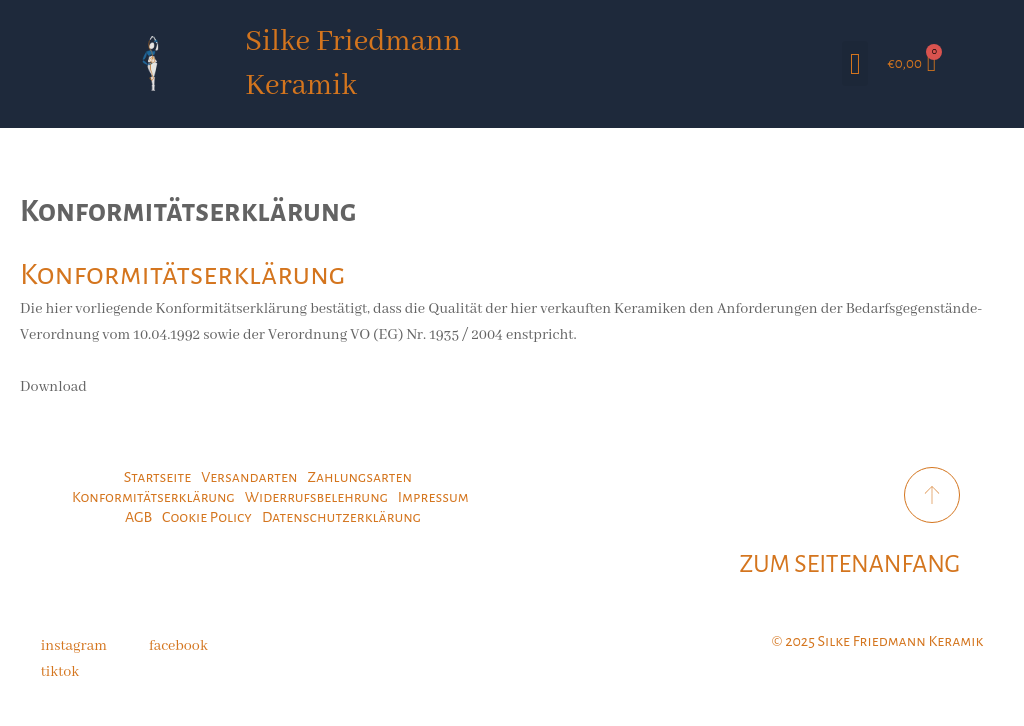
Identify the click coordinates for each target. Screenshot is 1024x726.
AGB (138, 517)
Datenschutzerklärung (341, 517)
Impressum (433, 497)
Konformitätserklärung (153, 497)
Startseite (157, 477)
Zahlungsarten (359, 477)
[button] (855, 63)
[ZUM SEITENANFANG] (932, 495)
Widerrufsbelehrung (316, 497)
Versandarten (249, 477)
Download (53, 387)
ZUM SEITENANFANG (850, 564)
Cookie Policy (207, 517)
